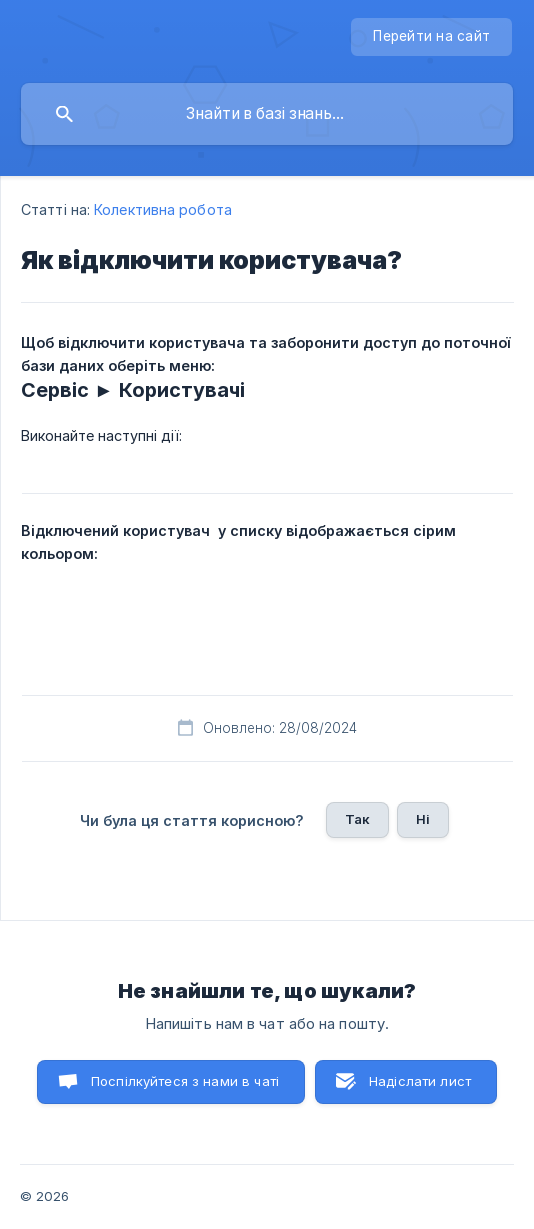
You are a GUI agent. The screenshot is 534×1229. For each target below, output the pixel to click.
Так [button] (357, 819)
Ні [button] (423, 819)
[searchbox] (267, 114)
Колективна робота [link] (163, 209)
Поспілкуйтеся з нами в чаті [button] (185, 1081)
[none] (431, 37)
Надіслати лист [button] (420, 1081)
